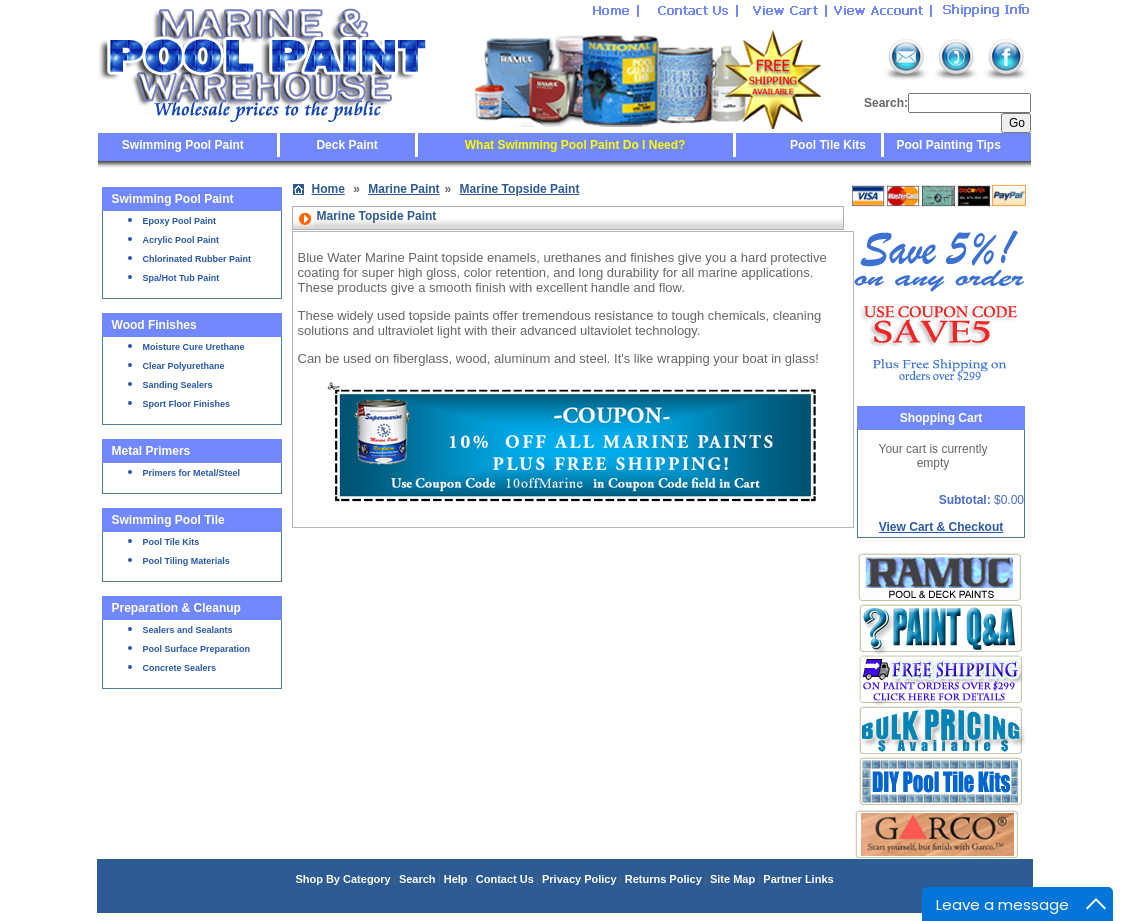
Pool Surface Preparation (197, 649)
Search (417, 879)
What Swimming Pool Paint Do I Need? (575, 145)
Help (456, 879)
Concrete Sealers (180, 668)
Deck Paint (346, 145)
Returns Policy (663, 879)
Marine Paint (403, 189)
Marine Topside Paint (520, 189)
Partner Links (798, 879)
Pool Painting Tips (947, 145)
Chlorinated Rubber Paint (197, 259)
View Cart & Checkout (941, 527)
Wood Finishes (154, 325)
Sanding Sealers (178, 385)
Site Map (732, 879)
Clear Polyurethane (184, 366)
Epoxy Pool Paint (180, 221)
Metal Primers (151, 451)
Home (328, 189)
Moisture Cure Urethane (194, 347)
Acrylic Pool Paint (181, 240)
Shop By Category (342, 879)
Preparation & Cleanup (176, 608)
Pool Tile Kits (828, 145)
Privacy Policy (579, 879)
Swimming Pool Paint (183, 145)
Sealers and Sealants (188, 630)
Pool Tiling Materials (186, 561)
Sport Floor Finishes (187, 404)
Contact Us (505, 879)
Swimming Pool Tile (168, 520)
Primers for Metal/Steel (192, 473)
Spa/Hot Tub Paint (181, 278)
